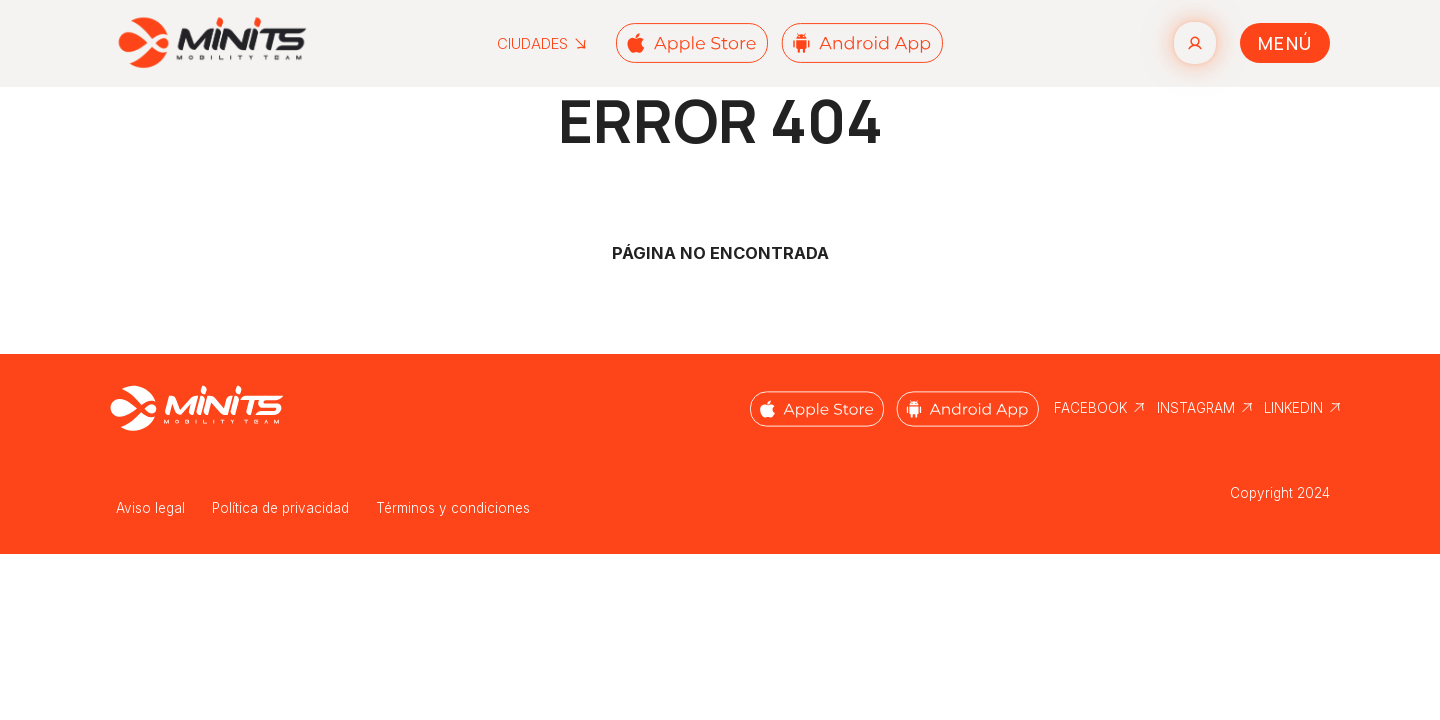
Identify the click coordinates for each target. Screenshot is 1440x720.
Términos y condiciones (453, 508)
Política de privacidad (280, 508)
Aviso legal (150, 508)
